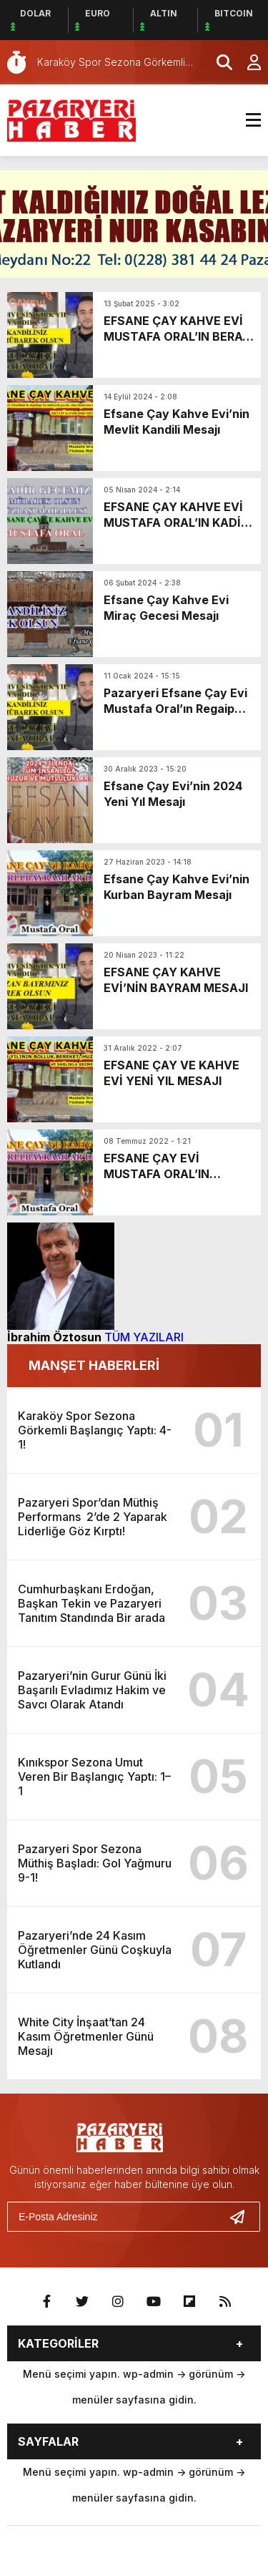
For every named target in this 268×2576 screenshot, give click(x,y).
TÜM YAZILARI (144, 1337)
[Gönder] (243, 2217)
